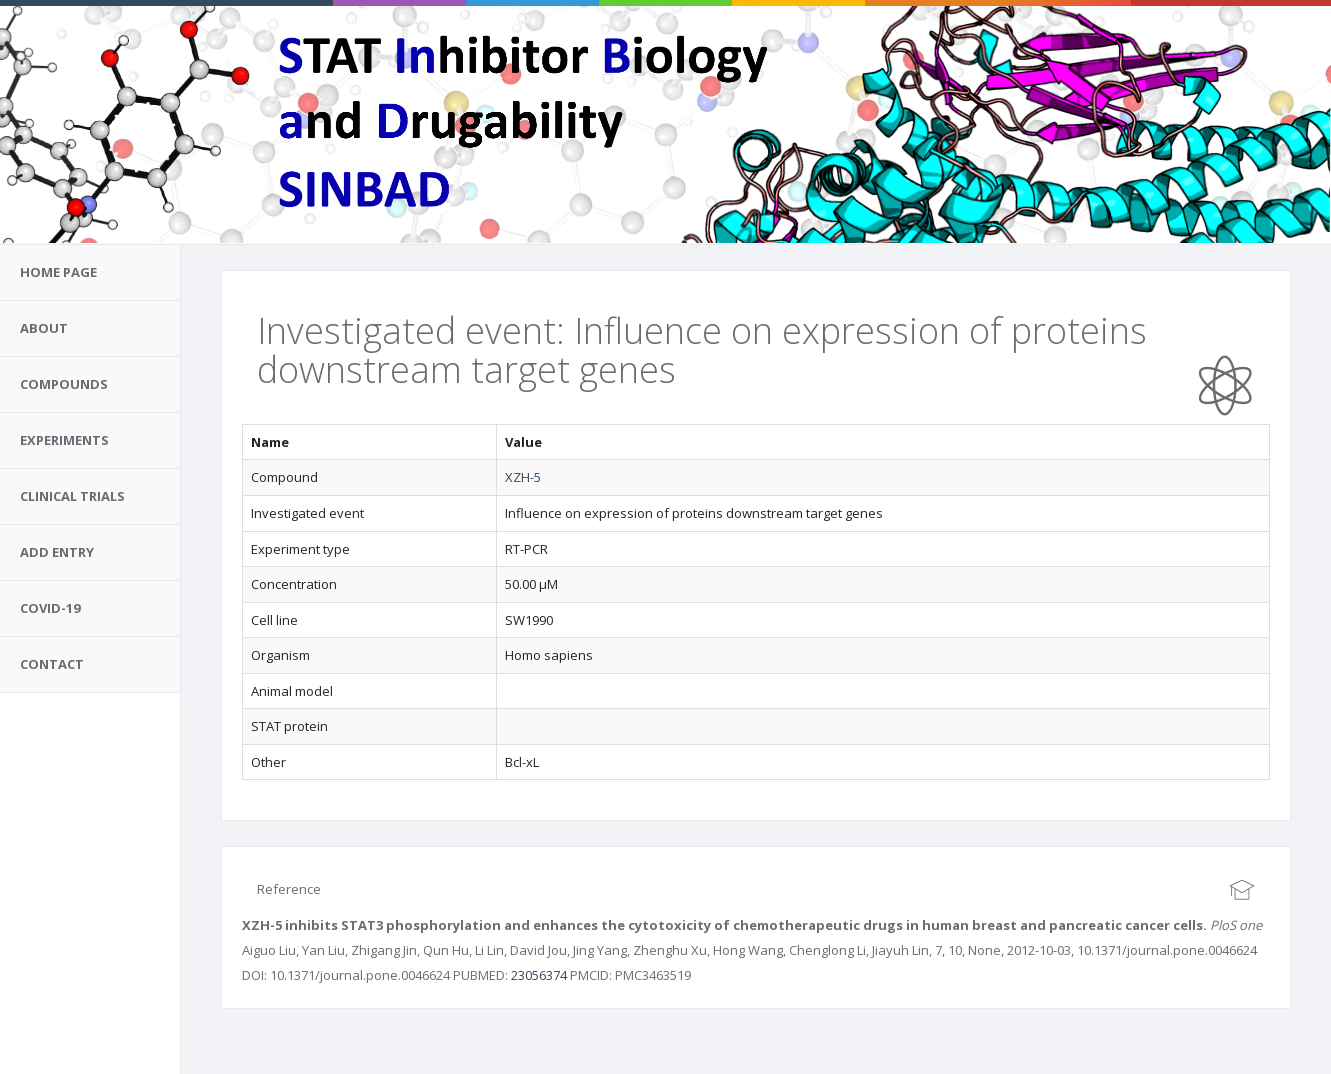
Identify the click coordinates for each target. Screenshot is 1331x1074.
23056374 (539, 975)
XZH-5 (523, 477)
